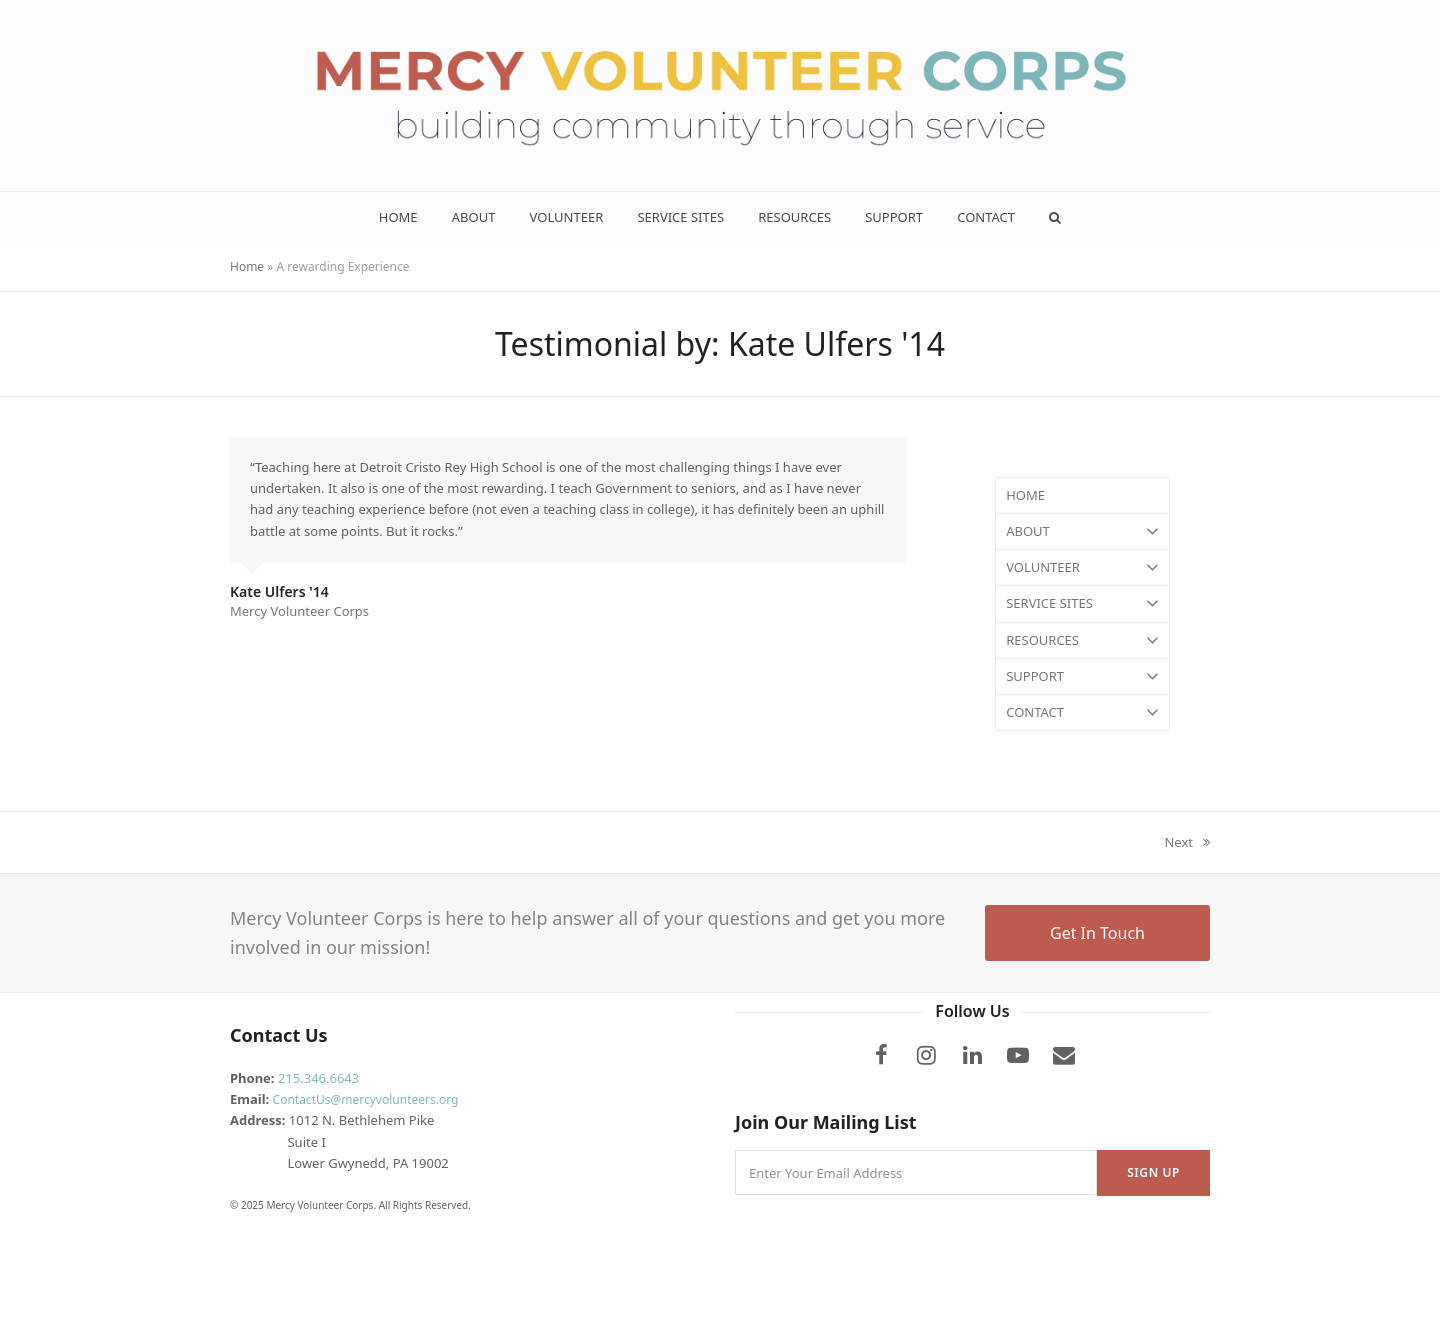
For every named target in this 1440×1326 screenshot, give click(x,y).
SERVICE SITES (1082, 603)
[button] (1055, 217)
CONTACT (1082, 712)
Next (1187, 843)
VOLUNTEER (1082, 567)
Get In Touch (1097, 933)
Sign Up (1153, 1172)
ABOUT (1082, 531)
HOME (1025, 495)
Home (247, 266)
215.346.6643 (318, 1078)
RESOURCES (1082, 640)
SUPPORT (1082, 676)
